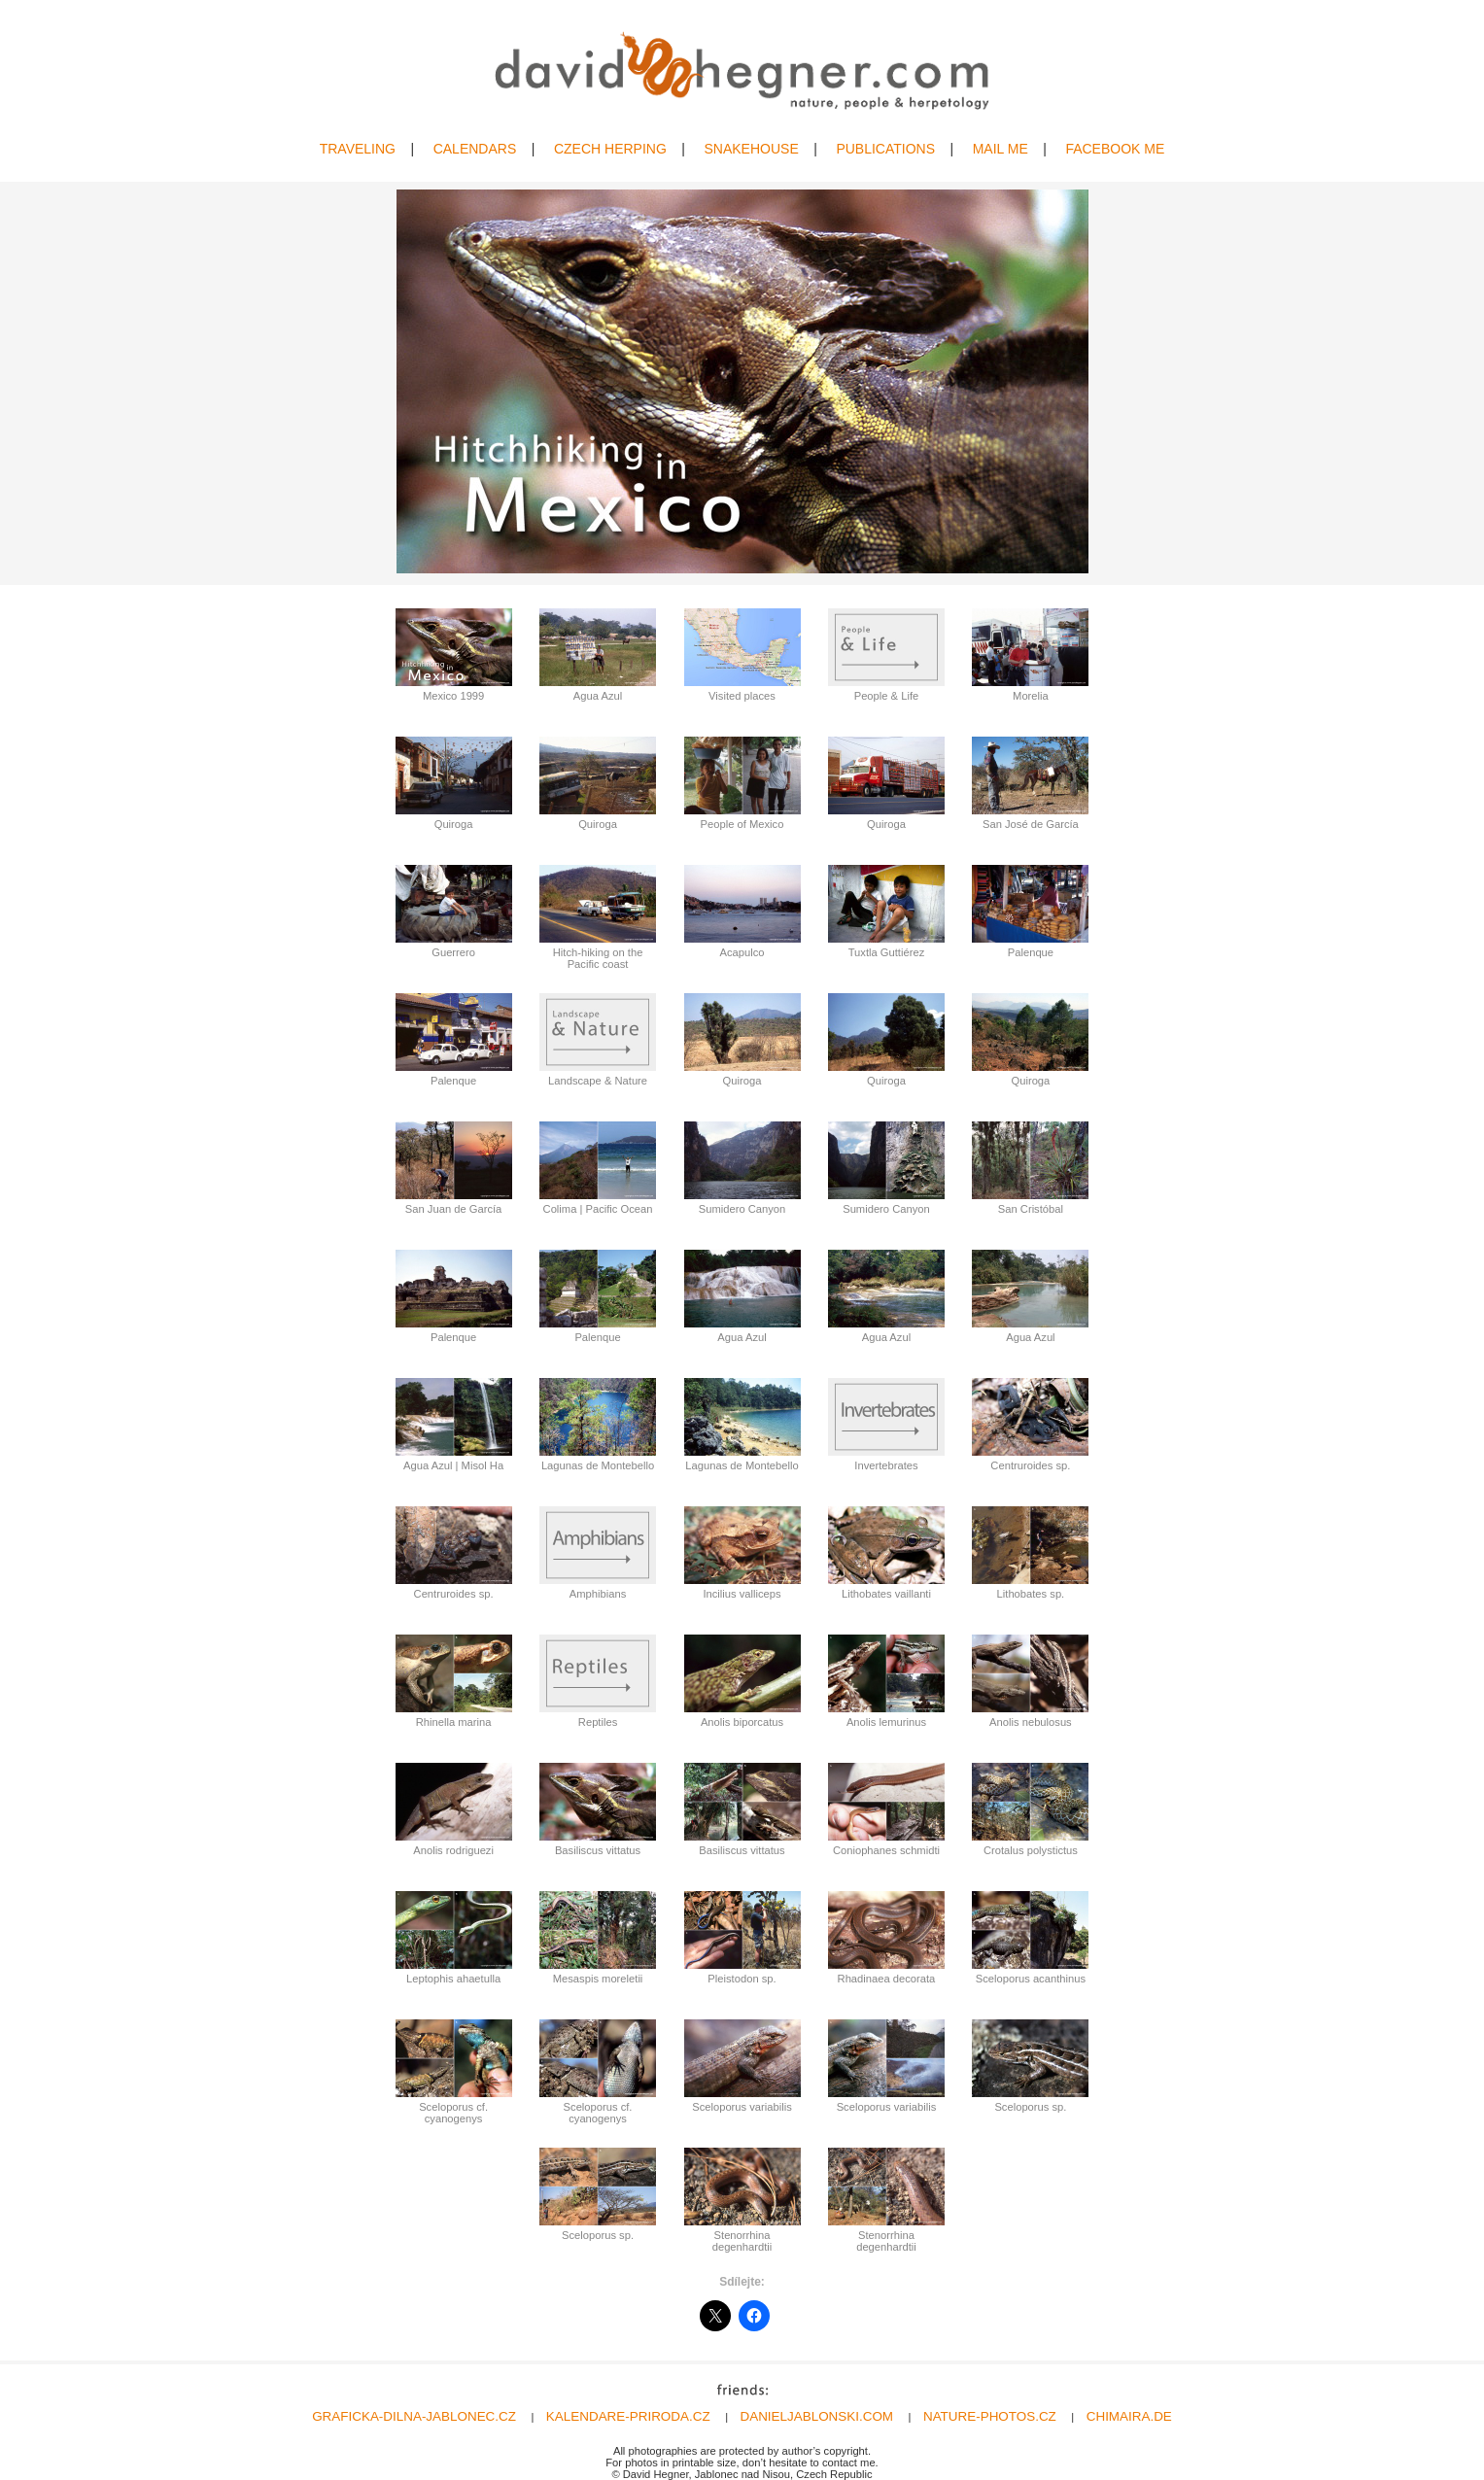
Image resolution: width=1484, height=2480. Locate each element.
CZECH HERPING (610, 148)
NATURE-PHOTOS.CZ (989, 2416)
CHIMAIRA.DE (1129, 2416)
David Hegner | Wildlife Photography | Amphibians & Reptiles (742, 70)
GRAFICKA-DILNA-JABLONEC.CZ (414, 2416)
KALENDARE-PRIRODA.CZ (628, 2416)
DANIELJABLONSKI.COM (817, 2416)
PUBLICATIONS (885, 148)
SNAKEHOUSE (751, 148)
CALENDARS (475, 148)
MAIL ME (1000, 148)
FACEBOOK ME (1114, 148)
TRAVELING (358, 148)
